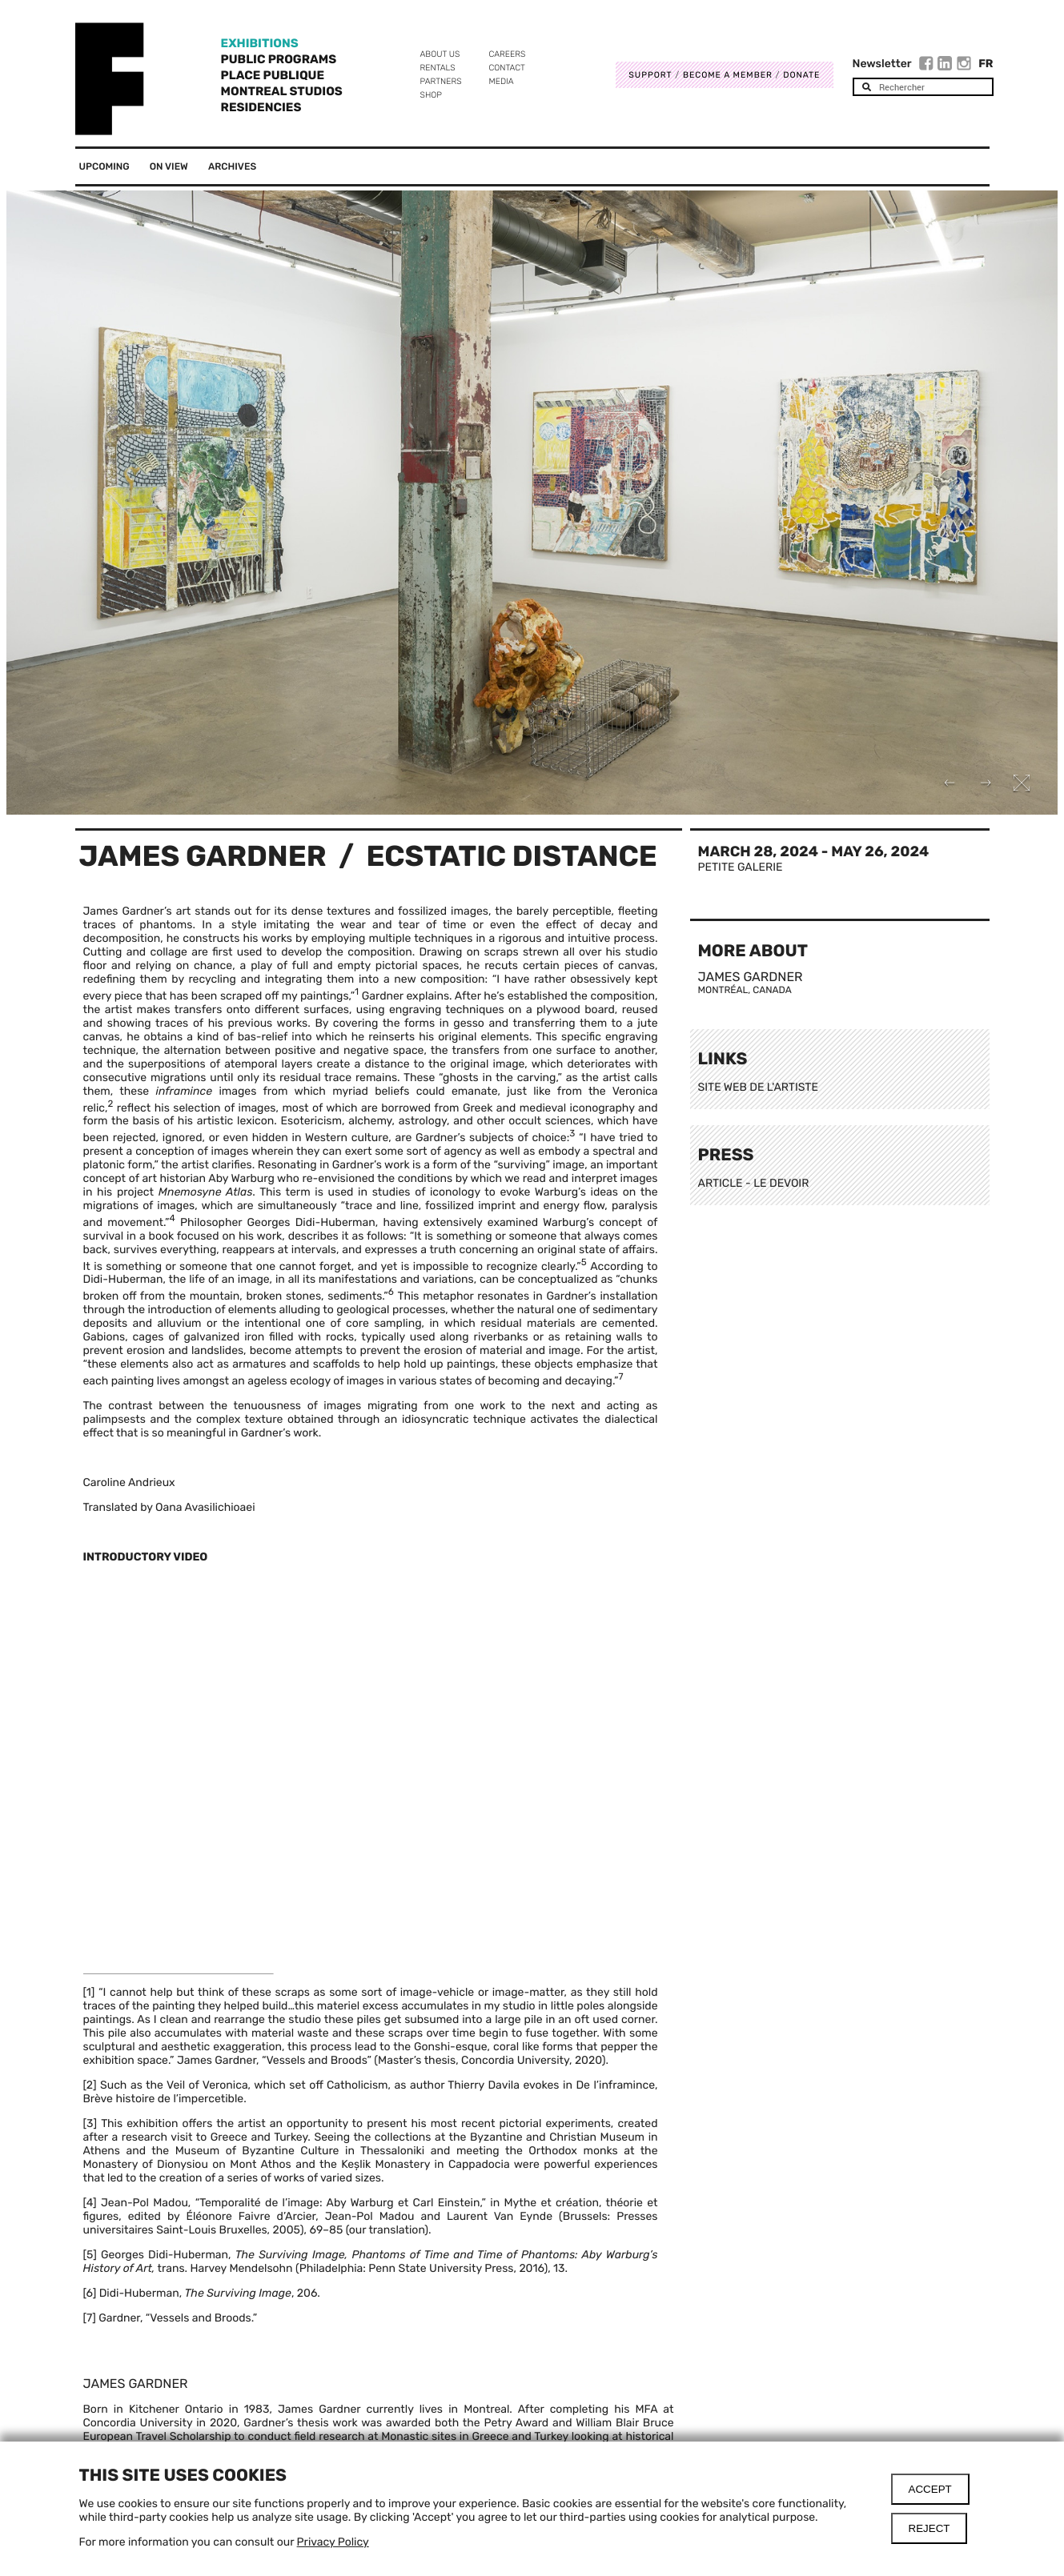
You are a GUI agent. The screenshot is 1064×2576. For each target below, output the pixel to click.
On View (169, 166)
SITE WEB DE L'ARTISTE (758, 1087)
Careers (507, 54)
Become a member (728, 75)
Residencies (261, 107)
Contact (507, 67)
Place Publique (272, 75)
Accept (930, 2489)
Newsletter (882, 63)
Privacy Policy (333, 2542)
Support (650, 75)
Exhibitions (260, 43)
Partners (441, 81)
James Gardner (203, 856)
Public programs (279, 59)
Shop (431, 95)
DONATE (801, 75)
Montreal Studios (282, 91)
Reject (929, 2528)
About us (440, 54)
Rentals (438, 67)
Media (501, 81)
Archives (232, 166)
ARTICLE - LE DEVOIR (753, 1183)
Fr (985, 63)
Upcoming (104, 166)
